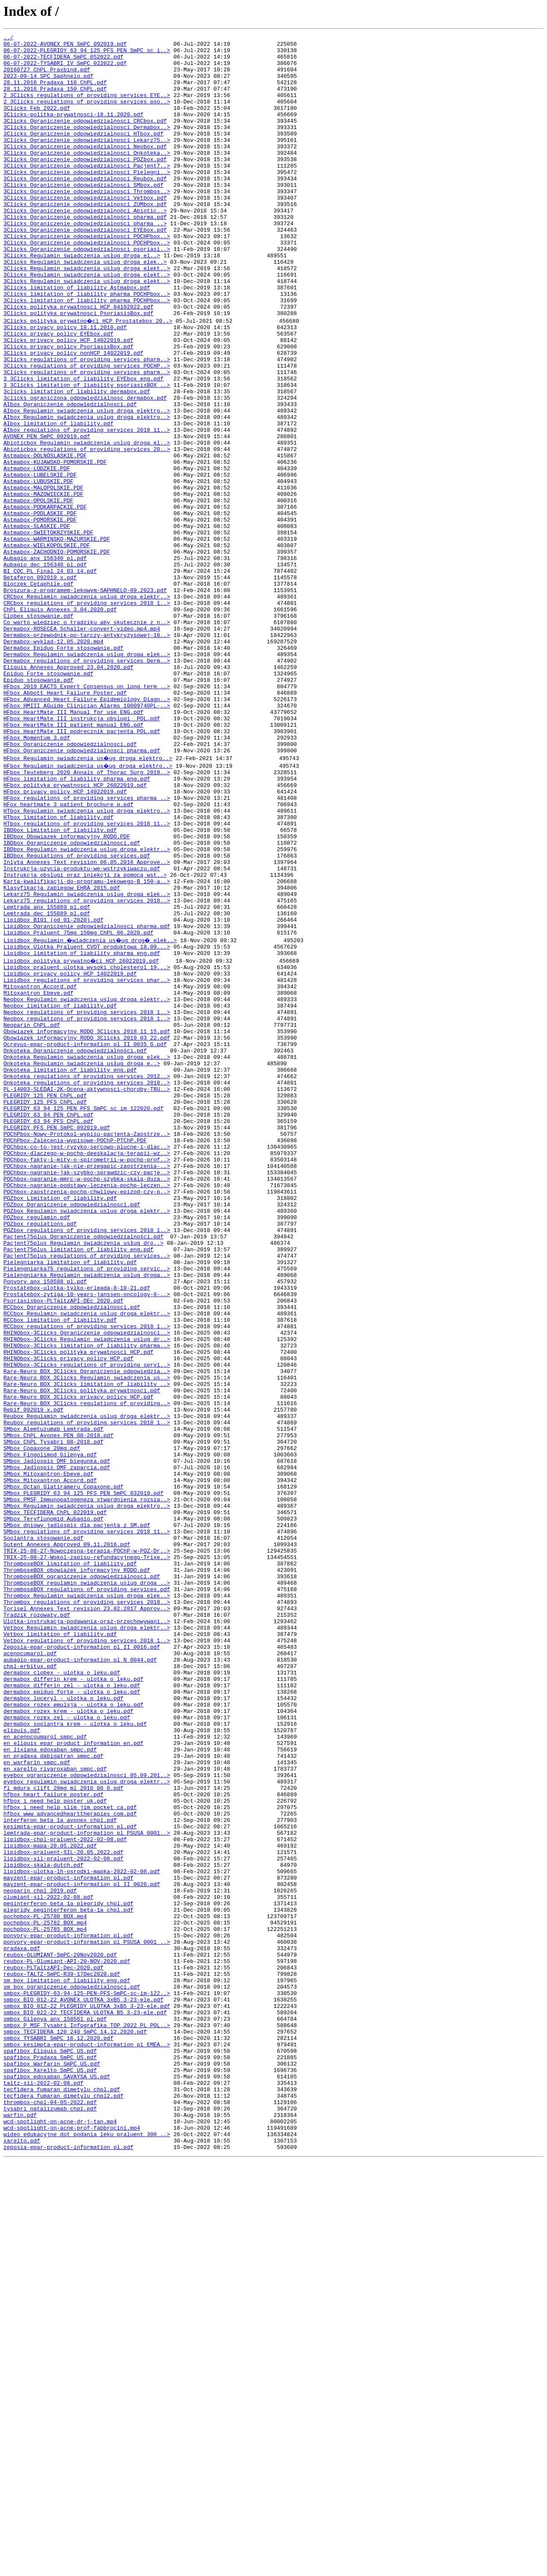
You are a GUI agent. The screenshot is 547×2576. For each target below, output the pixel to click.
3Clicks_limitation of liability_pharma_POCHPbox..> (86, 346)
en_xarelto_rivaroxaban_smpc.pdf (55, 2108)
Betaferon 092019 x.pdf (40, 685)
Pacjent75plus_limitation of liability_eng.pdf (78, 1485)
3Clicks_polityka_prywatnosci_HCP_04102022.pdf (78, 361)
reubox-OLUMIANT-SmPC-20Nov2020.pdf (60, 2331)
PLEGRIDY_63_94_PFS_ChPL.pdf (48, 1331)
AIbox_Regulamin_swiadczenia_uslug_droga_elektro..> (86, 485)
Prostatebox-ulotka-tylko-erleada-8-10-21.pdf (76, 1531)
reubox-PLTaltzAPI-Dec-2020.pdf (53, 2347)
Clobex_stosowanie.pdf (38, 731)
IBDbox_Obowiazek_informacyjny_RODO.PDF (66, 992)
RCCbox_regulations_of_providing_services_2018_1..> (86, 1577)
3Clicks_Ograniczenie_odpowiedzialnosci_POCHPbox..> (86, 277)
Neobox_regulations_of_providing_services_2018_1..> (86, 1200)
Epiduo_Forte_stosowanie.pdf (48, 800)
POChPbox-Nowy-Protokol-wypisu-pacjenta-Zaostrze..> (86, 1346)
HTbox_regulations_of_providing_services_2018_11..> (86, 977)
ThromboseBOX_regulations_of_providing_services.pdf (86, 1893)
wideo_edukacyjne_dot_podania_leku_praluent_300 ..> (86, 2547)
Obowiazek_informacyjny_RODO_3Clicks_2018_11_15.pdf (86, 1223)
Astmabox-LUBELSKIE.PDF (40, 562)
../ (8, 38)
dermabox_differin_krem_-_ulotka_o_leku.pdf (73, 2000)
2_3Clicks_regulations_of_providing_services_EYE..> (86, 108)
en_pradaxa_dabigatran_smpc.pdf (53, 2093)
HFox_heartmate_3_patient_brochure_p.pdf (68, 954)
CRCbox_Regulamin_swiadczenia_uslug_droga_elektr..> (86, 708)
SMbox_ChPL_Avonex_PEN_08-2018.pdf (58, 1708)
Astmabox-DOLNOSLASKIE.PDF (45, 538)
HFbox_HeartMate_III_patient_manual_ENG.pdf (73, 862)
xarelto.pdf (21, 2554)
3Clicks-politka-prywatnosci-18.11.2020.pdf (73, 131)
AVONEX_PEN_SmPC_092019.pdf (46, 515)
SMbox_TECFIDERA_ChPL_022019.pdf (55, 1800)
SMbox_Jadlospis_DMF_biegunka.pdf (56, 1739)
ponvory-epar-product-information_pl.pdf (68, 2308)
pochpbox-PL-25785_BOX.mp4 (45, 2301)
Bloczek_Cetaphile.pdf (38, 692)
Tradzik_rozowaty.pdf (36, 1924)
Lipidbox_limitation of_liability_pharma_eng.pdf (81, 1131)
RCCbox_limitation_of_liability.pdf (60, 1570)
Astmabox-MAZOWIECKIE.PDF (43, 585)
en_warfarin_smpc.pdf (36, 2100)
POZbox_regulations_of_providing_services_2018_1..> (86, 1462)
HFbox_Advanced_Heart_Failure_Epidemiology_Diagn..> (86, 831)
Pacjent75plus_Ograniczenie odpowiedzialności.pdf (83, 1470)
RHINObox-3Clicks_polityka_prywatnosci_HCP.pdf (78, 1608)
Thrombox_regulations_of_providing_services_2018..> (86, 1908)
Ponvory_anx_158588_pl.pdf (45, 1523)
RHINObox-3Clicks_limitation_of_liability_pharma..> (86, 1600)
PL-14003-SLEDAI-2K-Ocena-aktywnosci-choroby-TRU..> (86, 1293)
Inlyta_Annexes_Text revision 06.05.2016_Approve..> (86, 1023)
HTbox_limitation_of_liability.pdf (58, 969)
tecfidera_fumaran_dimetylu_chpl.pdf (61, 2493)
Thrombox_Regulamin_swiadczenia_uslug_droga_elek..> (86, 1900)
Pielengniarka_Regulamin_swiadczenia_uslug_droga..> (86, 1516)
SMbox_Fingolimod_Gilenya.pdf (50, 1731)
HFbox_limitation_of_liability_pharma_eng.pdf (76, 923)
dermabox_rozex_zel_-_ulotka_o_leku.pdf (66, 2047)
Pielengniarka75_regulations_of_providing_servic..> (86, 1508)
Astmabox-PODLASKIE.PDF (40, 608)
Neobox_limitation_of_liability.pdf (60, 1193)
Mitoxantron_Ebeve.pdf (38, 1177)
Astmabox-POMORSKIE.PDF (40, 615)
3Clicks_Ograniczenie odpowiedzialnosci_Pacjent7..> (86, 192)
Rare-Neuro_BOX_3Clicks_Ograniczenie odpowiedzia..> (86, 1631)
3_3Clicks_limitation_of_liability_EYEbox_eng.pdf (83, 446)
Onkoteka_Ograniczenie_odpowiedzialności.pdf (75, 1246)
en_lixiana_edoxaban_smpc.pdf (50, 2085)
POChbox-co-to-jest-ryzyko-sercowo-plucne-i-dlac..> (86, 1362)
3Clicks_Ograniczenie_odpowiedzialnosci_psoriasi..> (86, 292)
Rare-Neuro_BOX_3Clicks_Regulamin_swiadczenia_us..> (86, 1639)
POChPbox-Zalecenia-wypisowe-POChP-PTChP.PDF (75, 1354)
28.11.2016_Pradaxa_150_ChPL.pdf (55, 100)
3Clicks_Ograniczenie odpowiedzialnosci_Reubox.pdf (85, 208)
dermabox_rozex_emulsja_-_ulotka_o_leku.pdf (73, 2031)
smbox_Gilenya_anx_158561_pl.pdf (55, 2408)
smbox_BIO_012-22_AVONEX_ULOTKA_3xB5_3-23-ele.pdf (83, 2385)
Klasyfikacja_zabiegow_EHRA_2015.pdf (61, 1054)
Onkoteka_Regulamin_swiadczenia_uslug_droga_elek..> (86, 1254)
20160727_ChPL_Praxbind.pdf (46, 77)
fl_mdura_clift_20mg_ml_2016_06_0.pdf (63, 2131)
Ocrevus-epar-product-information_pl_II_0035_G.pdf (85, 1239)
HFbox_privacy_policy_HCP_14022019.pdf (65, 939)
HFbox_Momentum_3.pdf (36, 877)
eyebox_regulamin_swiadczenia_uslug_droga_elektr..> (86, 2124)
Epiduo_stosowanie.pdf (38, 808)
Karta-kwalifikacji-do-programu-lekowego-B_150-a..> (86, 1046)
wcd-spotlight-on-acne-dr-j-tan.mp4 (60, 2531)
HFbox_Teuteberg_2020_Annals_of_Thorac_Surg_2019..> (86, 916)
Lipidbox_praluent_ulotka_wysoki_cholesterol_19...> (86, 1146)
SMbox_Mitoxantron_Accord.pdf (50, 1762)
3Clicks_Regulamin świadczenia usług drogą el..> (81, 300)
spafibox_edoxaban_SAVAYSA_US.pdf (56, 2478)
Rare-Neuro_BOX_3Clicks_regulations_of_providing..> (86, 1670)
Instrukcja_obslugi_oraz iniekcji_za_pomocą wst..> (85, 1039)
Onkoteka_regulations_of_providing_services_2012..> (86, 1277)
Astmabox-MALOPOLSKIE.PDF (43, 577)
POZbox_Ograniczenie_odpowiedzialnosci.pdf (71, 1431)
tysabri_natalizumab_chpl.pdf (50, 2516)
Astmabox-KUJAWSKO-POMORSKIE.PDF (55, 546)
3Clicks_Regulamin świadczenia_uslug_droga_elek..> (85, 308)
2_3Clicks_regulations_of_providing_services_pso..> (86, 115)
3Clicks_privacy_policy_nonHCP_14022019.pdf (73, 415)
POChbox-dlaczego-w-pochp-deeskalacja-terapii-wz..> (86, 1369)
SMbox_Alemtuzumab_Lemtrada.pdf (53, 1700)
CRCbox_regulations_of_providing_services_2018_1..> (86, 715)
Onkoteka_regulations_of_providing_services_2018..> (86, 1285)
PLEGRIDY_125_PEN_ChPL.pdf (45, 1300)
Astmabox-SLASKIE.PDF (36, 623)
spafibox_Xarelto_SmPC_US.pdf (50, 2470)
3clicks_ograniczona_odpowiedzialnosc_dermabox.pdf (85, 469)
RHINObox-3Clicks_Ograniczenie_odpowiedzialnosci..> (86, 1585)
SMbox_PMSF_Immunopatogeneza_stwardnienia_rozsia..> (86, 1785)
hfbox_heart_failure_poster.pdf (53, 2139)
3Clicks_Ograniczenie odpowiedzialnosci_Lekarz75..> (86, 161)
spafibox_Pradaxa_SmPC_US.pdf (50, 2454)
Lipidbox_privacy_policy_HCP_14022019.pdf (70, 1154)
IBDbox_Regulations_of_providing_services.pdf (76, 1016)
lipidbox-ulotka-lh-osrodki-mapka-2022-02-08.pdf (81, 2231)
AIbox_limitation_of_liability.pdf (58, 500)
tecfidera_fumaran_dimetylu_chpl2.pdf (63, 2501)
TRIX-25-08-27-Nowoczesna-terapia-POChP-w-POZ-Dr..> (86, 1847)
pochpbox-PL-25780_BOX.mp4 (45, 2285)
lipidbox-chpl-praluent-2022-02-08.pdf (65, 2193)
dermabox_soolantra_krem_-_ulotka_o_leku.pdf (75, 2054)
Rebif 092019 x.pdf (33, 1677)
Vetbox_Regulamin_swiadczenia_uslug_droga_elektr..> (86, 1939)
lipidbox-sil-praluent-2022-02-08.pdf (63, 2216)
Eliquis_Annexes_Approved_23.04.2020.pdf (68, 792)
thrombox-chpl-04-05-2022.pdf (50, 2508)
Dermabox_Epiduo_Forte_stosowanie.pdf (63, 769)
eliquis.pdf (21, 2062)
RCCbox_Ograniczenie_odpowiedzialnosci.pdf (71, 1554)
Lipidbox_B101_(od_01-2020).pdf (53, 1092)
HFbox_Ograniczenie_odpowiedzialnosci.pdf (70, 885)
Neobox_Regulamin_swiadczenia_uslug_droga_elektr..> (86, 1185)
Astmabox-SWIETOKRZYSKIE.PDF (48, 631)
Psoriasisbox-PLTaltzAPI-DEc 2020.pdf (63, 1546)
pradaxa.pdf (21, 2324)
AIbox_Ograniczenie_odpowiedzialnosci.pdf (70, 477)
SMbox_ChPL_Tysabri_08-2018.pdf (53, 1716)
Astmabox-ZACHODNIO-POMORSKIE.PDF (56, 654)
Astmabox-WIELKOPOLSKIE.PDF (46, 646)
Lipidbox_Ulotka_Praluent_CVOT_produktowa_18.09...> (86, 1123)
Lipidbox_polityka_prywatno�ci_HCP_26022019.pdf (81, 1139)
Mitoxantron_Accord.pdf (40, 1169)
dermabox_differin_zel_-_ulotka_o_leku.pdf (71, 2008)
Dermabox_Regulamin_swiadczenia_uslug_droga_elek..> (86, 777)
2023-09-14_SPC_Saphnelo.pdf (48, 84)
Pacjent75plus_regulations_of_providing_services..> (86, 1493)
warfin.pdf (20, 2524)
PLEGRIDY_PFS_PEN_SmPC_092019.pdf (56, 1339)
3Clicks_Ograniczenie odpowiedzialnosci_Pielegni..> (86, 200)
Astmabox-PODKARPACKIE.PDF (45, 600)
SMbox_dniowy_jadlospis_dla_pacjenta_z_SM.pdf (76, 1816)
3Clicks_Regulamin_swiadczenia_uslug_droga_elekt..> (86, 315)
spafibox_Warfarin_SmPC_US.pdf (51, 2462)
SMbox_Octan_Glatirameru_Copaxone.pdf (63, 1770)
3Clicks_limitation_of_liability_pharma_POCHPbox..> (86, 354)
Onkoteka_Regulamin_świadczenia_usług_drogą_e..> (81, 1262)
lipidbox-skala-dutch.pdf (43, 2224)
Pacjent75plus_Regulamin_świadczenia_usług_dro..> (83, 1477)
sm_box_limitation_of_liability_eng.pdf (66, 2362)
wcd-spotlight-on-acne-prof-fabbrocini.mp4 (71, 2539)
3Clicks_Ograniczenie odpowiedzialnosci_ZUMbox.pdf (85, 238)
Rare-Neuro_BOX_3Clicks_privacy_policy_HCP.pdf (78, 1662)
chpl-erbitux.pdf (30, 1985)
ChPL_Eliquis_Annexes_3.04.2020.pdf (60, 723)
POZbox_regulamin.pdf (36, 1446)
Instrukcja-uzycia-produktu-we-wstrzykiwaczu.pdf (81, 1031)
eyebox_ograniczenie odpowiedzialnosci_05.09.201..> (86, 2116)
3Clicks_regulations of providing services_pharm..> (86, 423)
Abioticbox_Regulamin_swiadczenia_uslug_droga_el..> (86, 523)
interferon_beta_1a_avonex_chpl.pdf (60, 2170)
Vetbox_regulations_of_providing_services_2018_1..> (86, 1954)
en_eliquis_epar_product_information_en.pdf (73, 2077)
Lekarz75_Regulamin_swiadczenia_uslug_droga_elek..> (86, 1062)
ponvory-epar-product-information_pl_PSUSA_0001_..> (86, 2316)
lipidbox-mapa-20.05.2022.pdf (50, 2201)
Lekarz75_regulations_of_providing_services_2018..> (86, 1069)
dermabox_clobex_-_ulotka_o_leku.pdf (61, 1993)
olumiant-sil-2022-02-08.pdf (48, 2262)
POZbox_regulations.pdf (40, 1454)
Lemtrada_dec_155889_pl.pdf (46, 1085)
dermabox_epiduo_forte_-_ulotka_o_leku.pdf (71, 2016)
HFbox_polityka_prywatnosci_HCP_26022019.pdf (75, 931)
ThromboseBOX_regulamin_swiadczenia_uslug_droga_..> (86, 1885)
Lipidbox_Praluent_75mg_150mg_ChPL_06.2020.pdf (78, 1108)
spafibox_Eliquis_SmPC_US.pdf (50, 2447)
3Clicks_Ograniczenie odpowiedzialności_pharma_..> (85, 261)
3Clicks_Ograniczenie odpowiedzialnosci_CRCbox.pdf (85, 138)
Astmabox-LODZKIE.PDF (36, 554)
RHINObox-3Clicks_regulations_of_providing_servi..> (86, 1623)
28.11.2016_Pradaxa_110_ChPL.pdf (55, 92)
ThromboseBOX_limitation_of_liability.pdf (70, 1862)
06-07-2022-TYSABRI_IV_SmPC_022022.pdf (65, 69)
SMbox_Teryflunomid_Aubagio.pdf (53, 1808)
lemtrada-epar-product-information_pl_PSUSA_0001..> (86, 2185)
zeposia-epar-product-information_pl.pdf (68, 2562)
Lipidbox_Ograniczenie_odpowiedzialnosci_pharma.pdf (86, 1100)
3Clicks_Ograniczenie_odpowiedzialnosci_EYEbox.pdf (85, 269)
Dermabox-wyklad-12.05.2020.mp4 (53, 762)
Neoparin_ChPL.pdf (31, 1216)
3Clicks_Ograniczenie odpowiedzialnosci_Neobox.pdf (85, 169)
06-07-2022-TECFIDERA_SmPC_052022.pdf (63, 61)
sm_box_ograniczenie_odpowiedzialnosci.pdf (71, 2370)
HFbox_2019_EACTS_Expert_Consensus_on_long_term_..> (86, 815)
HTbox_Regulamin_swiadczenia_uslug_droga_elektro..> (86, 962)
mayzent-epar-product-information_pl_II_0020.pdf (81, 2247)
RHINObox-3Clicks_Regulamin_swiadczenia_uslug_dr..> (86, 1593)
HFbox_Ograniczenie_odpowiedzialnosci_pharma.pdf (81, 892)
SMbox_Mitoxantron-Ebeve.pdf (48, 1754)
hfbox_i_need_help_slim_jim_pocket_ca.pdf (70, 2154)
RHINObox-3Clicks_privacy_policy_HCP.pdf (68, 1616)
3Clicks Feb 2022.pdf (36, 123)
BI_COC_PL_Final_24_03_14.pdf (50, 677)
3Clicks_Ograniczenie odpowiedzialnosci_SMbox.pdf (83, 215)
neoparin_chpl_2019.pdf (40, 2254)
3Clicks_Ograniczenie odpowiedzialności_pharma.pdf (85, 254)
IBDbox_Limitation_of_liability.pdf (60, 985)
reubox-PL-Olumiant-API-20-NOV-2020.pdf (66, 2339)
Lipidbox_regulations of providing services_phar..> (86, 1162)
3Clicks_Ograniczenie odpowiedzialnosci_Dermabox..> (86, 146)
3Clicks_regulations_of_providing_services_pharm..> (86, 438)
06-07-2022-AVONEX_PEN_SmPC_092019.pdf (65, 46)
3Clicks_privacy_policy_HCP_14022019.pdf (68, 400)
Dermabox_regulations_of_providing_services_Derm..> (86, 785)
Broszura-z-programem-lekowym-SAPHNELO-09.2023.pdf (85, 700)
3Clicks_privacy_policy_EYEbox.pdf (58, 392)
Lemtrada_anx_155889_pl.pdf (46, 1077)
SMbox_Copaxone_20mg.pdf (41, 1723)
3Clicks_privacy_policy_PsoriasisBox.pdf (68, 408)
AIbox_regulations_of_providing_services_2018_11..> (86, 508)
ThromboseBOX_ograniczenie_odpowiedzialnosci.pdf (81, 1877)
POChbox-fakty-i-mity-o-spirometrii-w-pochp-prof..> (86, 1377)
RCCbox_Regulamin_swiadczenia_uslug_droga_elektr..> (86, 1562)
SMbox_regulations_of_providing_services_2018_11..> (86, 1823)
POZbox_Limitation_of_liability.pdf (60, 1423)
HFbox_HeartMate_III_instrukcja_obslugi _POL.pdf (81, 854)
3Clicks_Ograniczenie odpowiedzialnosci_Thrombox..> (86, 223)
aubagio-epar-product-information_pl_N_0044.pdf (80, 1977)
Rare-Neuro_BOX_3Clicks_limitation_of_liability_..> (86, 1647)
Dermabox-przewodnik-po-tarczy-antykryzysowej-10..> (86, 754)
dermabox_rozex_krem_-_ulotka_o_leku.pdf (68, 2039)
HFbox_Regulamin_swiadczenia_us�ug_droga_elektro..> (88, 900)
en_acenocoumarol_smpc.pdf (45, 2070)
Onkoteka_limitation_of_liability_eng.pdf (70, 1269)
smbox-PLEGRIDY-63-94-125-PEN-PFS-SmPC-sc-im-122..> (86, 2377)
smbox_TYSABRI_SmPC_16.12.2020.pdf (58, 2431)
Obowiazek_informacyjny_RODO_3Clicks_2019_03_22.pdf (86, 1231)
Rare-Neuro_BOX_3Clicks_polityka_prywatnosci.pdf (81, 1654)
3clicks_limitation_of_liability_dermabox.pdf (76, 462)
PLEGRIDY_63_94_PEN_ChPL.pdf (48, 1323)
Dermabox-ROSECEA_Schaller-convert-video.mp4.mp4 (81, 746)
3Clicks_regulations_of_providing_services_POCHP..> (86, 431)
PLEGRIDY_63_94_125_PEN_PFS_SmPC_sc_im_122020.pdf (83, 1316)
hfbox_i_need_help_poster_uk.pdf (55, 2147)
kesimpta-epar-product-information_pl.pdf (70, 2177)
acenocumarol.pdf (30, 1970)
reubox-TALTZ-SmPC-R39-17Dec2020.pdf (61, 2354)
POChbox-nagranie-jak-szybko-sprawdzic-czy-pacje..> (86, 1393)
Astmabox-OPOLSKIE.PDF (38, 592)
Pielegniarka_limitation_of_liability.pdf (70, 1500)
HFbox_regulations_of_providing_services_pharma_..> (86, 946)
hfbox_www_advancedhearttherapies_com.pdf (70, 2162)
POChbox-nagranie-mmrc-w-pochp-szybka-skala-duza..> (86, 1400)
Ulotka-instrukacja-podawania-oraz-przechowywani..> (86, 1931)
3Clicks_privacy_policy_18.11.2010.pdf (65, 385)
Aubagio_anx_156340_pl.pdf (45, 662)
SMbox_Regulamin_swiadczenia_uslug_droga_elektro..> (86, 1793)
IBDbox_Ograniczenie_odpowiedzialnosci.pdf (71, 1000)
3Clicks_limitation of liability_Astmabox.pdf (76, 338)
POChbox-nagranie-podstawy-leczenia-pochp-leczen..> (86, 1408)
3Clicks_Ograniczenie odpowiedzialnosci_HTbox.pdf (83, 154)
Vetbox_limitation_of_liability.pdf (60, 1947)
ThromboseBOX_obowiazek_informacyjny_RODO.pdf (76, 1870)
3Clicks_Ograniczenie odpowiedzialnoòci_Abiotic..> (85, 246)
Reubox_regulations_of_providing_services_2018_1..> (86, 1693)
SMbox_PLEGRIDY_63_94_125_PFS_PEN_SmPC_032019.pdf (83, 1777)
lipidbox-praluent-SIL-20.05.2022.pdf (63, 2208)
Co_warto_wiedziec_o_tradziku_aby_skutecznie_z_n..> (86, 739)
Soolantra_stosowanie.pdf (43, 1831)
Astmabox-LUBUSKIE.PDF (38, 569)
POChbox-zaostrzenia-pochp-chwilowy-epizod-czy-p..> (86, 1416)
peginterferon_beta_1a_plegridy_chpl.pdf (68, 2270)
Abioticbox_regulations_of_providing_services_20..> (86, 531)
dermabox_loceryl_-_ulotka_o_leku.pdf (63, 2024)
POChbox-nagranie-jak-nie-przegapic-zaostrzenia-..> (86, 1385)
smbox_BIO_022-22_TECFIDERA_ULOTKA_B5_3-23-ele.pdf (85, 2401)
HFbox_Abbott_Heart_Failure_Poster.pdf (65, 823)
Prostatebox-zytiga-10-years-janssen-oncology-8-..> (86, 1539)
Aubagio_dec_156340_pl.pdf (45, 669)
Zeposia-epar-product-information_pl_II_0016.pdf (81, 1962)
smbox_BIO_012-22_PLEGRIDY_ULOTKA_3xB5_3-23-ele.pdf (86, 2393)
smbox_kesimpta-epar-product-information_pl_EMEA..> (86, 2439)
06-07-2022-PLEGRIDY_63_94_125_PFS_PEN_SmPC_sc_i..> (86, 54)
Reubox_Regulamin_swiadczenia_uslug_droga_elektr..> (86, 1685)
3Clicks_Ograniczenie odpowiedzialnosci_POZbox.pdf (85, 185)
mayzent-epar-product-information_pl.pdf (68, 2239)
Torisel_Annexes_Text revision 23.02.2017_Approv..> (86, 1916)
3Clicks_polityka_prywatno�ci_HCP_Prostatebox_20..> (88, 377)
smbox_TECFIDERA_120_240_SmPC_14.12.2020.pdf (75, 2424)
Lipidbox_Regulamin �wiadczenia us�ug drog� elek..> (91, 1116)
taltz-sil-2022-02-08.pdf (43, 2485)
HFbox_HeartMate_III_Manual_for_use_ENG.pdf (73, 846)
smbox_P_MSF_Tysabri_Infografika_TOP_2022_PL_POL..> (86, 2416)
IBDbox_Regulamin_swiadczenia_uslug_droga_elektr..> (86, 1008)
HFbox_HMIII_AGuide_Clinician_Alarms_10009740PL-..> (86, 839)
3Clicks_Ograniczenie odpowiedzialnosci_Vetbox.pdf (85, 231)
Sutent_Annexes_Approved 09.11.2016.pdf (66, 1839)
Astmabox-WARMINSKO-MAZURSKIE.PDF (56, 639)
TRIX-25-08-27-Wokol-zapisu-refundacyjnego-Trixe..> (86, 1854)
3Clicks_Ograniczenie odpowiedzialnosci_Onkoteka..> (86, 177)
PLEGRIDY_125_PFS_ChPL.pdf (45, 1308)
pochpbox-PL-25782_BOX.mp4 (45, 2293)
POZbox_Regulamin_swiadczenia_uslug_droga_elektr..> (86, 1439)
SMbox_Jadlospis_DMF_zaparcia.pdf (56, 1747)
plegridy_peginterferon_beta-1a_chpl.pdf (68, 2277)
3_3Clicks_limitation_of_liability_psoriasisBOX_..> (86, 454)
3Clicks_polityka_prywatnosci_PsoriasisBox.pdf (78, 369)
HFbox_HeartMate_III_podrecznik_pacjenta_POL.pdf (81, 869)
